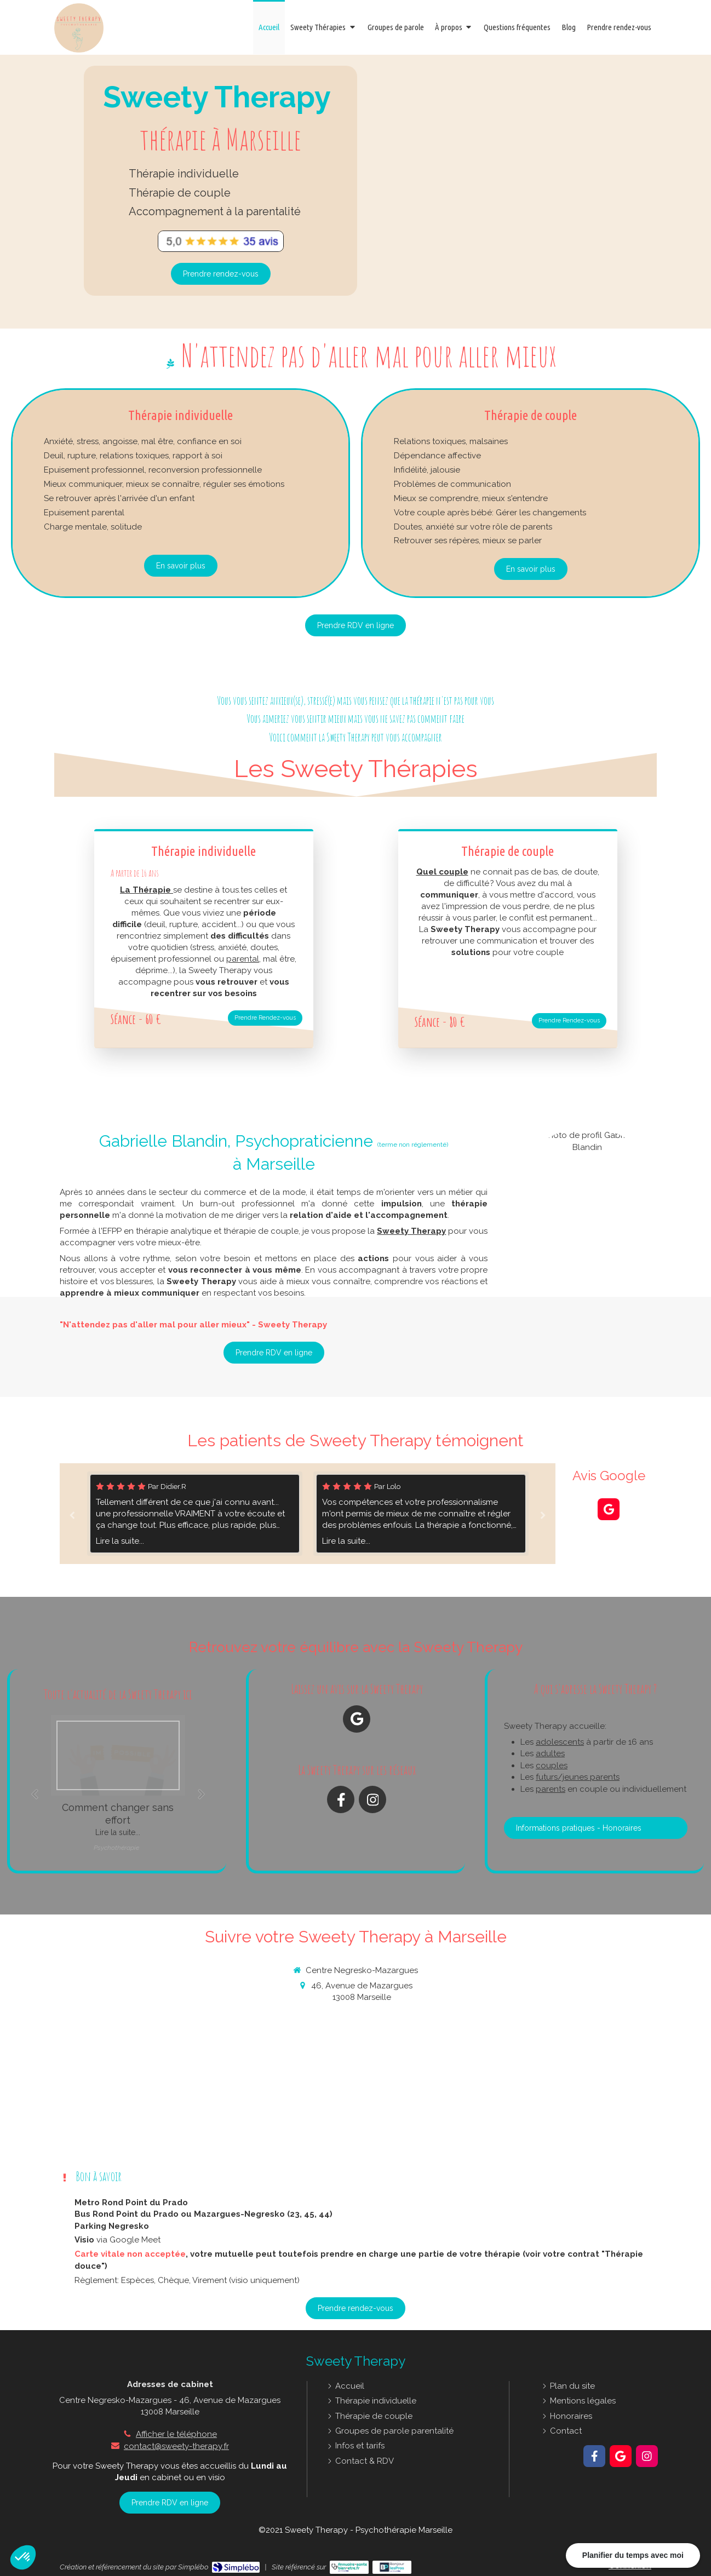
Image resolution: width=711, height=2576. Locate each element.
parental (242, 959)
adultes (550, 1753)
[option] (421, 1513)
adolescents (560, 1742)
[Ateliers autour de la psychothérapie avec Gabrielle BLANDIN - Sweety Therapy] (395, 27)
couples (551, 1765)
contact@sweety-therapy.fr (176, 2446)
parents (550, 1789)
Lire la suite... (120, 1541)
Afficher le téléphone (176, 2434)
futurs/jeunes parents (578, 1777)
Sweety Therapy (411, 1231)
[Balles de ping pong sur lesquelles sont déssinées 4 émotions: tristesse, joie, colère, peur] (118, 1755)
